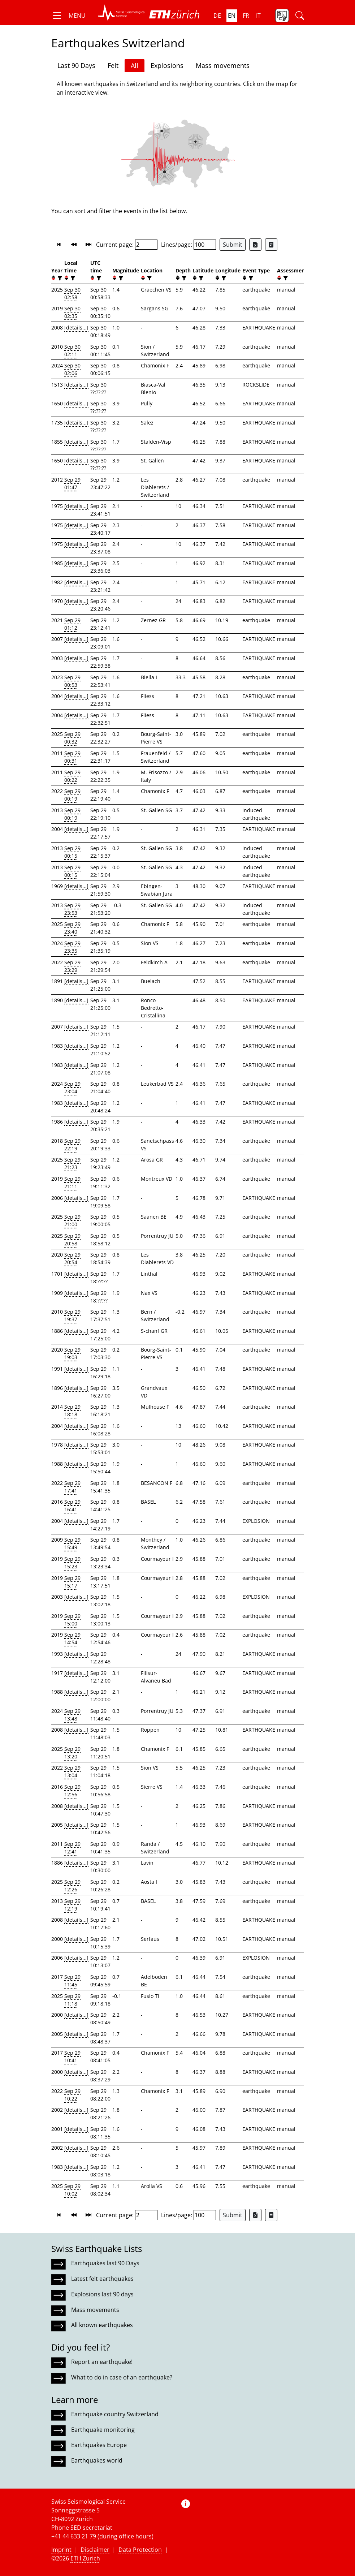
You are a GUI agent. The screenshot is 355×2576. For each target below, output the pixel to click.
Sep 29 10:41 (72, 2056)
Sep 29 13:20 (72, 1752)
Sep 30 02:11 (72, 350)
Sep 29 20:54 (72, 1258)
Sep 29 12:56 (72, 1790)
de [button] (217, 16)
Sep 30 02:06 (72, 369)
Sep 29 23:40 (72, 928)
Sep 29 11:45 (72, 1980)
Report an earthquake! (102, 2362)
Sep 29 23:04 (72, 1087)
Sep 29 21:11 (72, 1182)
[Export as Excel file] (255, 244)
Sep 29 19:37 (72, 1315)
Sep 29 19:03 (72, 1353)
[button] (68, 15)
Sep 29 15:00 (72, 1619)
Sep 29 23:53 (72, 909)
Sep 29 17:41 (72, 1486)
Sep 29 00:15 (72, 852)
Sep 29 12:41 (72, 1847)
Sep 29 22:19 (72, 1144)
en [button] (231, 16)
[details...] (76, 327)
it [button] (258, 16)
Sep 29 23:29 (72, 966)
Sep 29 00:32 (72, 738)
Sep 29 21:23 (72, 1163)
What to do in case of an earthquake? (121, 2377)
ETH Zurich (85, 2558)
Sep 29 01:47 (72, 483)
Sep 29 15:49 (72, 1543)
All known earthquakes (102, 2325)
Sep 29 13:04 (72, 1771)
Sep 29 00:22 (72, 776)
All (134, 65)
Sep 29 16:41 (72, 1505)
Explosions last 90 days (102, 2294)
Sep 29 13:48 (72, 1714)
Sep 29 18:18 (72, 1410)
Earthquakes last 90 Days (105, 2263)
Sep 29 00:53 (72, 681)
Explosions (167, 65)
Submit (232, 245)
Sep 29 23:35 (72, 947)
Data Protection (140, 2550)
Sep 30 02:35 (72, 312)
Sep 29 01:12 (72, 624)
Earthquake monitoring (103, 2430)
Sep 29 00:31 (72, 757)
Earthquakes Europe (99, 2445)
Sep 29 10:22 (72, 2095)
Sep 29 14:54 (72, 1638)
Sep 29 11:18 (72, 2000)
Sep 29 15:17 (72, 1582)
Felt (113, 65)
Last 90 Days (76, 65)
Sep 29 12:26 (72, 1885)
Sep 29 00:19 (72, 795)
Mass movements (223, 65)
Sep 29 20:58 (72, 1239)
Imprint (61, 2550)
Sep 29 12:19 (72, 1904)
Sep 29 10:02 (72, 2190)
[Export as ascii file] (271, 244)
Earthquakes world (96, 2460)
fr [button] (246, 16)
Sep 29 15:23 (72, 1562)
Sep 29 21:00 (72, 1220)
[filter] (59, 278)
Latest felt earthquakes (102, 2279)
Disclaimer (95, 2550)
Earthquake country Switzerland (115, 2414)
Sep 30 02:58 (72, 293)
